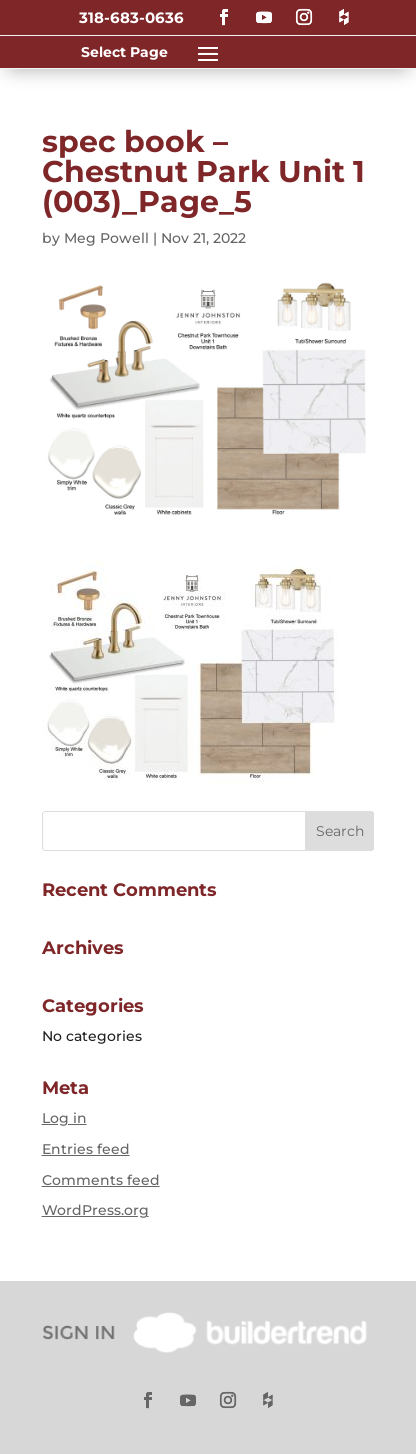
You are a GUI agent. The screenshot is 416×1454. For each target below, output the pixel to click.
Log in (64, 1118)
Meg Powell (106, 238)
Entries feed (86, 1149)
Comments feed (101, 1180)
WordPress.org (95, 1210)
